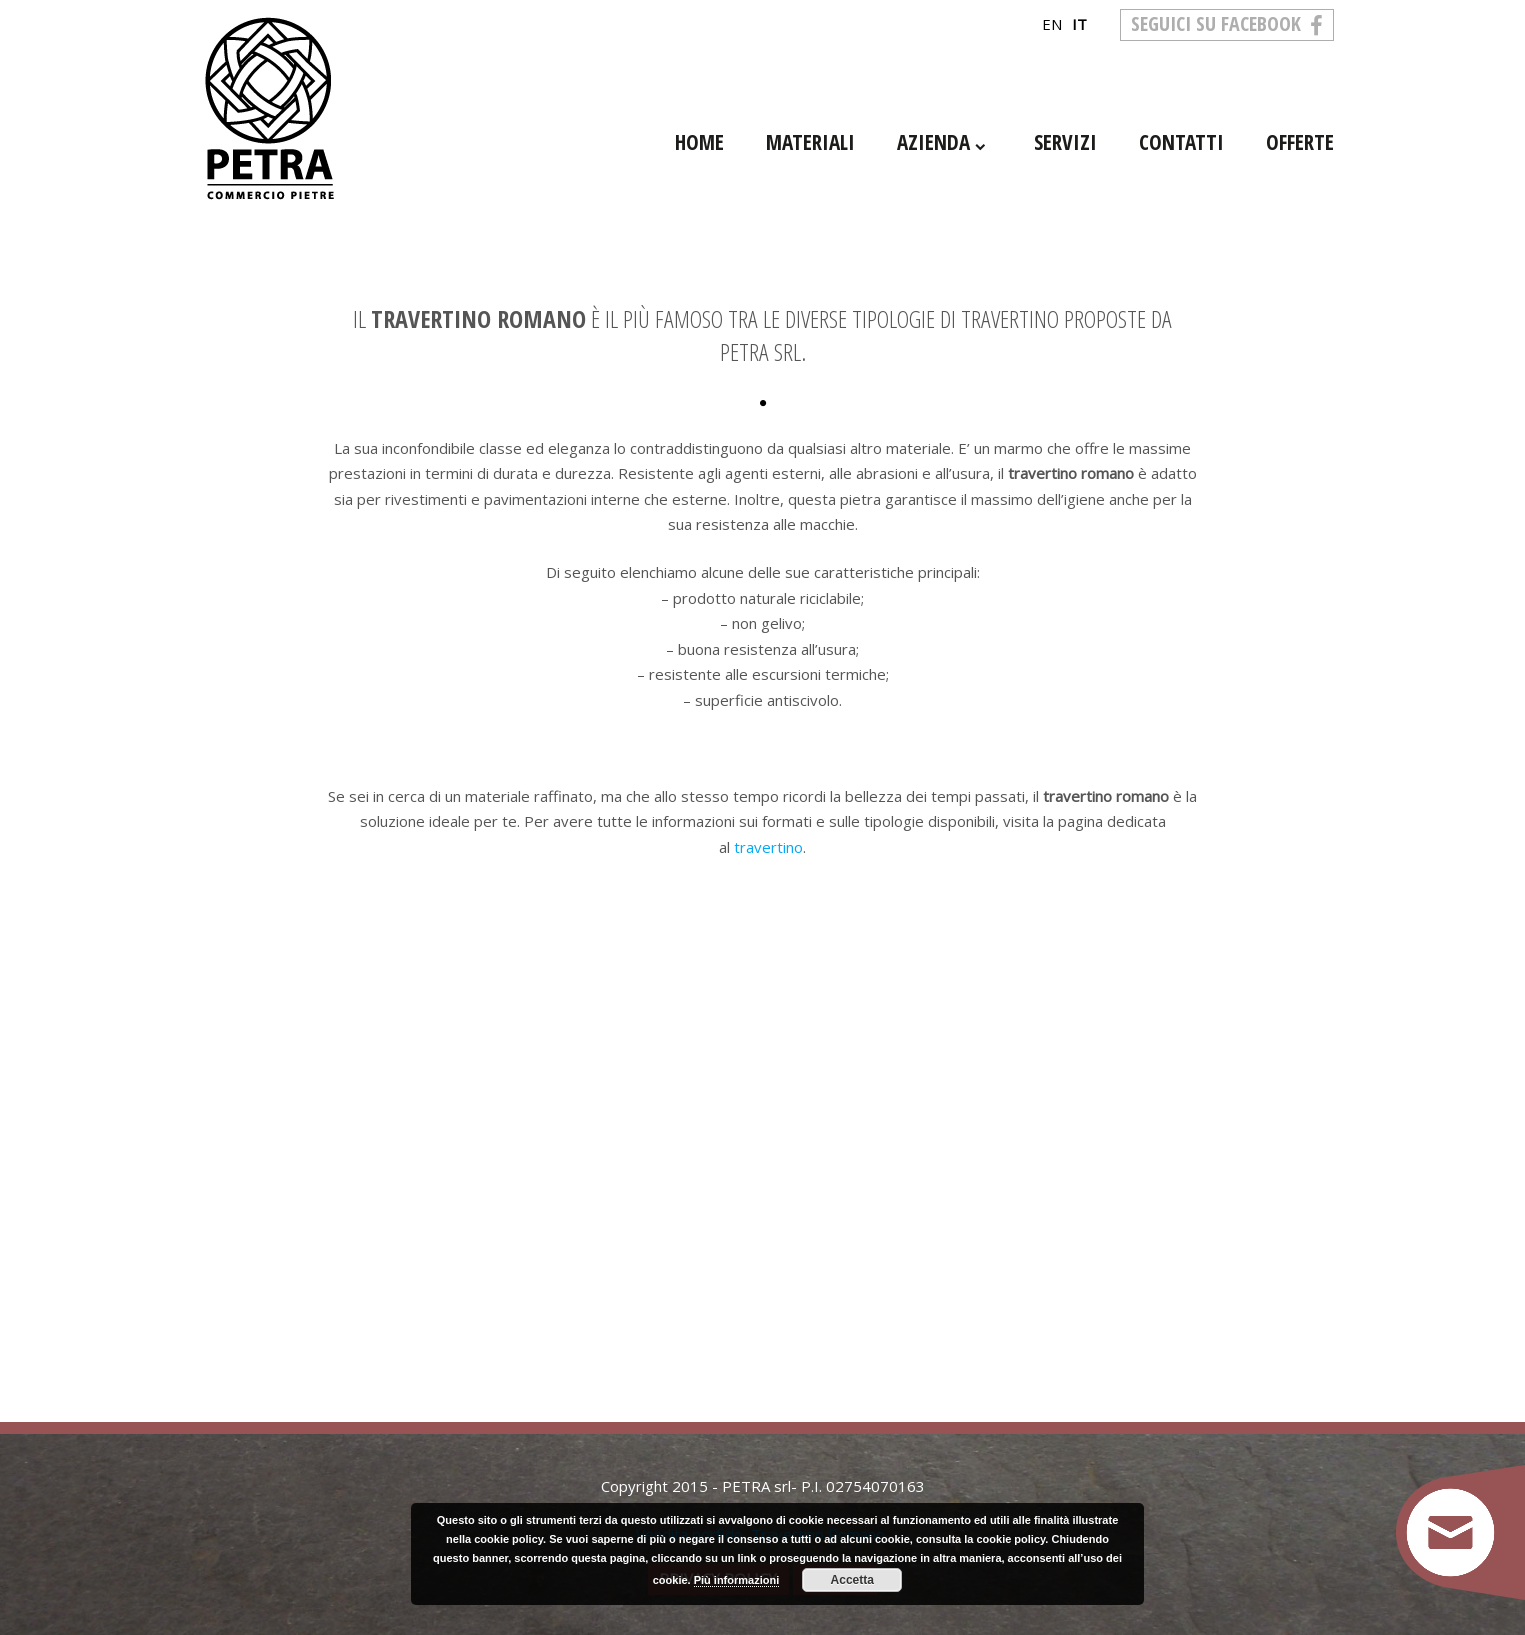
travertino (768, 847)
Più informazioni (737, 1580)
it (1079, 24)
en (1052, 24)
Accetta (852, 1580)
